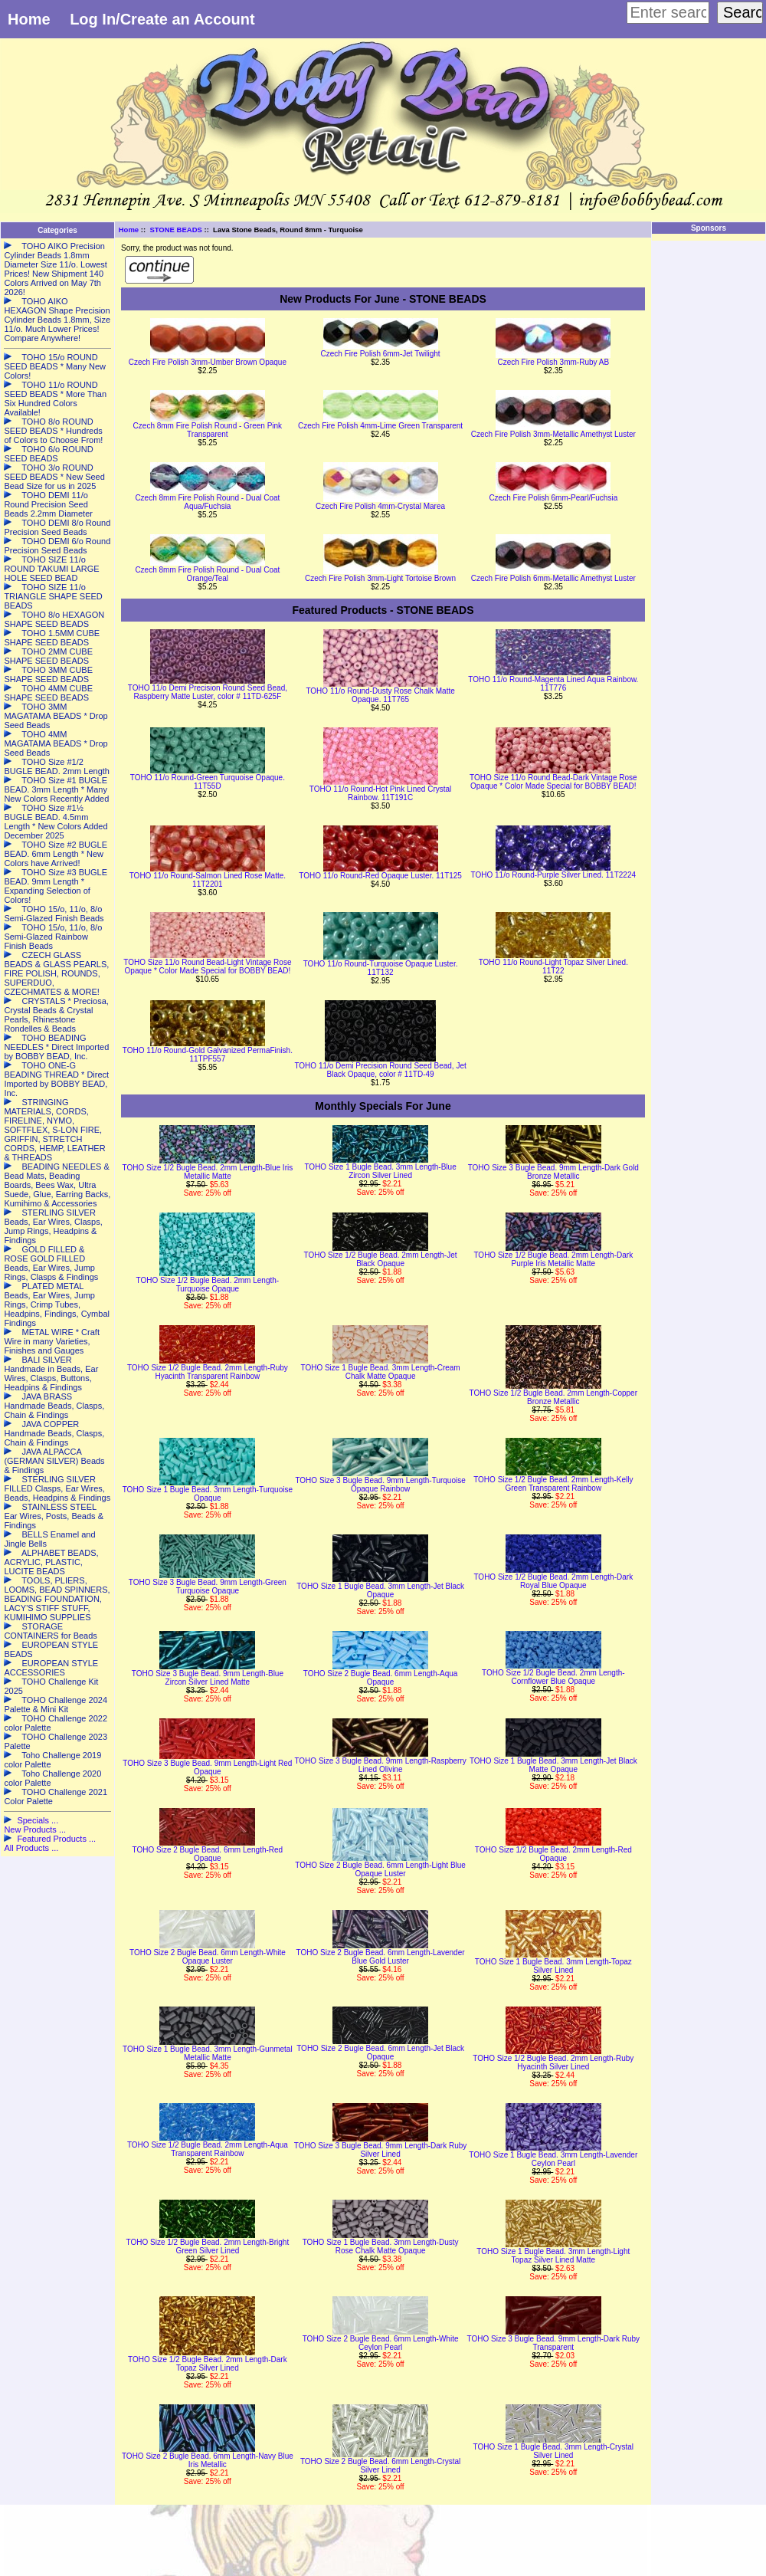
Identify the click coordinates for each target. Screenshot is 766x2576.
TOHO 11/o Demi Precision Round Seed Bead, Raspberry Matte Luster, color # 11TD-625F (207, 692)
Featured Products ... (56, 1838)
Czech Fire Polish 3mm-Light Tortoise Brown (380, 578)
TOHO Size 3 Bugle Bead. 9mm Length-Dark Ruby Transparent (553, 2343)
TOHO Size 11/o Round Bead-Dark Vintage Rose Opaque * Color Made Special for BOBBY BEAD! (553, 781)
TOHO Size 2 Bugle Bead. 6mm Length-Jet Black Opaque (380, 2052)
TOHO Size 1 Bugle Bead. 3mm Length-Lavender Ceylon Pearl (553, 2159)
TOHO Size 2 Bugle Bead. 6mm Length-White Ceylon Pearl (381, 2343)
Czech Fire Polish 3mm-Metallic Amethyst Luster (553, 434)
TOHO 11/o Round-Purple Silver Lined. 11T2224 (554, 875)
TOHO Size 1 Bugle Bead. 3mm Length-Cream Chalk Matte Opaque (380, 1371)
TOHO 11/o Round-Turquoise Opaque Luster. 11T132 (380, 968)
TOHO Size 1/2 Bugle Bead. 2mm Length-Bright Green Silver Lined (208, 2246)
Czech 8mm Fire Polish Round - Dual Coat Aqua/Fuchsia (207, 502)
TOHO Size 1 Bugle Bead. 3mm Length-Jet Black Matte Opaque (553, 1765)
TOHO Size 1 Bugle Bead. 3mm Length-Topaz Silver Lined (553, 1965)
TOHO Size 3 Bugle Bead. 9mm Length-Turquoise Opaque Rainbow (380, 1484)
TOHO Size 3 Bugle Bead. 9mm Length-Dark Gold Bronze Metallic (553, 1171)
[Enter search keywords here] (668, 13)
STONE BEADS (175, 229)
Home (29, 19)
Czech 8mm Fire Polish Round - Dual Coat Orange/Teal (207, 574)
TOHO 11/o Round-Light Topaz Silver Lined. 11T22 (553, 966)
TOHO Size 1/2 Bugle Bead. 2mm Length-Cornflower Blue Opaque (553, 1677)
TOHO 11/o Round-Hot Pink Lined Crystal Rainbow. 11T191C (380, 793)
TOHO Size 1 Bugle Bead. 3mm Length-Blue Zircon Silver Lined (380, 1171)
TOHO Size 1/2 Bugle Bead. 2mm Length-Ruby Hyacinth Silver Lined (553, 2062)
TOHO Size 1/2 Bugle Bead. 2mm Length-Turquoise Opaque (208, 1284)
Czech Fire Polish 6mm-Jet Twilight (380, 353)
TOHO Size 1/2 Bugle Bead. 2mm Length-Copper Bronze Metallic (553, 1397)
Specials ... (37, 1820)
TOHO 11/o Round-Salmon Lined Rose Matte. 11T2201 (207, 879)
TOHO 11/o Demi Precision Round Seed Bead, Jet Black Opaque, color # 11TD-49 (380, 1070)
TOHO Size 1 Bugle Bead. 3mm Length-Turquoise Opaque (208, 1493)
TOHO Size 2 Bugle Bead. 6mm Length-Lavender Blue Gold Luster (380, 1956)
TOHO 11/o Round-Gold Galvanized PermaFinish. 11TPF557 (208, 1054)
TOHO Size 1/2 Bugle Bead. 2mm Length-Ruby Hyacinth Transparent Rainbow (207, 1371)
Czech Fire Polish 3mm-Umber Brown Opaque (207, 362)
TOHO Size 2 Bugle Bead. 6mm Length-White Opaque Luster (207, 1956)
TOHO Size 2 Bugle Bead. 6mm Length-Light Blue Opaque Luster (380, 1869)
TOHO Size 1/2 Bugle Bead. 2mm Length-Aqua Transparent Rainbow (207, 2149)
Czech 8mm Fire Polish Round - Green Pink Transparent (208, 430)
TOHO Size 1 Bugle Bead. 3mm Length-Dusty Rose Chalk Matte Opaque (381, 2246)
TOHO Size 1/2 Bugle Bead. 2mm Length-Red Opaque (553, 1854)
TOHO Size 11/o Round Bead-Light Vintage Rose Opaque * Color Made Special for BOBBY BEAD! (207, 966)
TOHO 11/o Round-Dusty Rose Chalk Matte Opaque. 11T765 (380, 695)
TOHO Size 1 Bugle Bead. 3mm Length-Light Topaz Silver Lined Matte (553, 2255)
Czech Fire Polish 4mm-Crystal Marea (380, 506)
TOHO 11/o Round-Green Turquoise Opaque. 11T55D (207, 781)
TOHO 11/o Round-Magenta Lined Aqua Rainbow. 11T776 (553, 683)
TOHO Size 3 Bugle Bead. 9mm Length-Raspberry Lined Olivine (380, 1765)
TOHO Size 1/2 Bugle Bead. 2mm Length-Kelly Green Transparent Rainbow (553, 1483)
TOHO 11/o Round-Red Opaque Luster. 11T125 (380, 875)
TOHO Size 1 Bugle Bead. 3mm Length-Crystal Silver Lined (553, 2451)
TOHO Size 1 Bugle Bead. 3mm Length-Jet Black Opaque (380, 1590)
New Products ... (35, 1829)
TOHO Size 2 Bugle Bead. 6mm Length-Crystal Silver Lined (380, 2465)
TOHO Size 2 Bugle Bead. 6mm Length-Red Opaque (208, 1854)
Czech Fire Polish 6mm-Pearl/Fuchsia (553, 498)
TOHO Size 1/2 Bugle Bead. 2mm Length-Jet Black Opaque (380, 1259)
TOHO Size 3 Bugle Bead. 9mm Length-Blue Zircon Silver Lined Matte (207, 1677)
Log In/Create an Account (162, 19)
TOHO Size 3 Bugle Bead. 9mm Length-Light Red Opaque (207, 1767)
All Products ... (31, 1847)
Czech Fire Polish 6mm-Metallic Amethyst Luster (553, 578)
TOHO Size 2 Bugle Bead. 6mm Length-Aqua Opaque (380, 1677)
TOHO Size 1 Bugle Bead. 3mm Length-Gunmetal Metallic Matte (208, 2053)
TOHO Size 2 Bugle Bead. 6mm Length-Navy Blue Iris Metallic (207, 2460)
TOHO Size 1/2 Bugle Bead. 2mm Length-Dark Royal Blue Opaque (553, 1581)
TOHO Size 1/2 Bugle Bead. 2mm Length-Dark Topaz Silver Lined (207, 2363)
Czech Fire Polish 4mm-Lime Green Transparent (380, 426)
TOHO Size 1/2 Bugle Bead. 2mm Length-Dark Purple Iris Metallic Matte (553, 1259)
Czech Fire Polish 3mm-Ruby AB (553, 362)
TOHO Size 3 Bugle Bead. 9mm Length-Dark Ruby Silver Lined (380, 2149)
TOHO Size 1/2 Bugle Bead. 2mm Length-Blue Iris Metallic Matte (208, 1171)
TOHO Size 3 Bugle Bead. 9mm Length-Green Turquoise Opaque (207, 1586)
